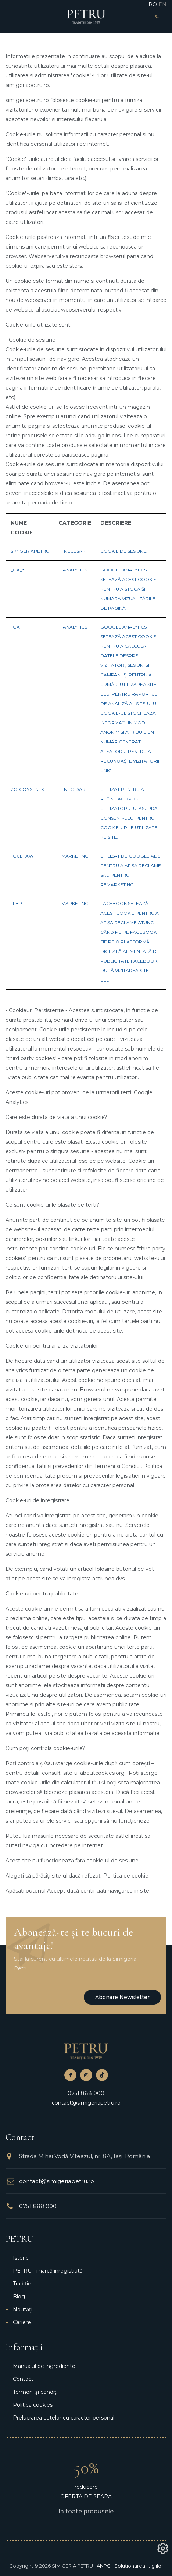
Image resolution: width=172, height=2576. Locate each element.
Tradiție (22, 2283)
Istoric (21, 2258)
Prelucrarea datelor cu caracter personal (63, 2417)
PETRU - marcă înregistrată (48, 2270)
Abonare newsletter (122, 1997)
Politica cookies (33, 2404)
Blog (19, 2296)
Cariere (22, 2322)
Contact (23, 2379)
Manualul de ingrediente (44, 2366)
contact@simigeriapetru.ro (86, 2103)
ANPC (104, 2566)
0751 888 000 (86, 2093)
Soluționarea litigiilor (138, 2566)
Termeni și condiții (36, 2392)
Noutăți (22, 2309)
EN (162, 4)
